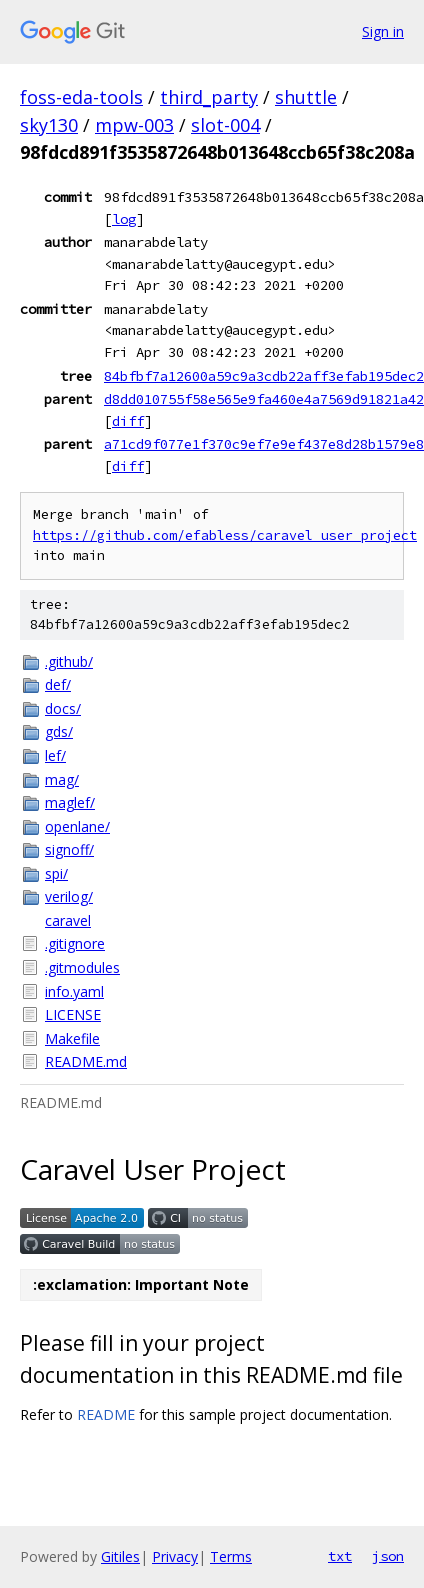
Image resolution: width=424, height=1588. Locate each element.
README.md (86, 1061)
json (388, 1556)
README (106, 1414)
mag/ (62, 779)
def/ (58, 684)
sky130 (49, 125)
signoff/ (69, 849)
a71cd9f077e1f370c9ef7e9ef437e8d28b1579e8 (264, 444)
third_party (209, 97)
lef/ (55, 755)
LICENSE (73, 1014)
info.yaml (74, 991)
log (124, 219)
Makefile (72, 1038)
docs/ (63, 708)
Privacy (175, 1556)
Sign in (383, 31)
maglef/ (70, 802)
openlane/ (77, 826)
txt (340, 1556)
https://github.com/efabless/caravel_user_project (225, 535)
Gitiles (120, 1556)
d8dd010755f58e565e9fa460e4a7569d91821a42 (264, 399)
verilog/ (69, 896)
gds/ (59, 731)
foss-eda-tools (81, 97)
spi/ (56, 873)
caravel (68, 920)
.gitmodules (82, 967)
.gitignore (75, 943)
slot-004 (225, 125)
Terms (231, 1556)
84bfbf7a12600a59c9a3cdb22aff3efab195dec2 (264, 376)
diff (128, 421)
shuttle (306, 97)
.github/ (69, 661)
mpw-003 (134, 125)
